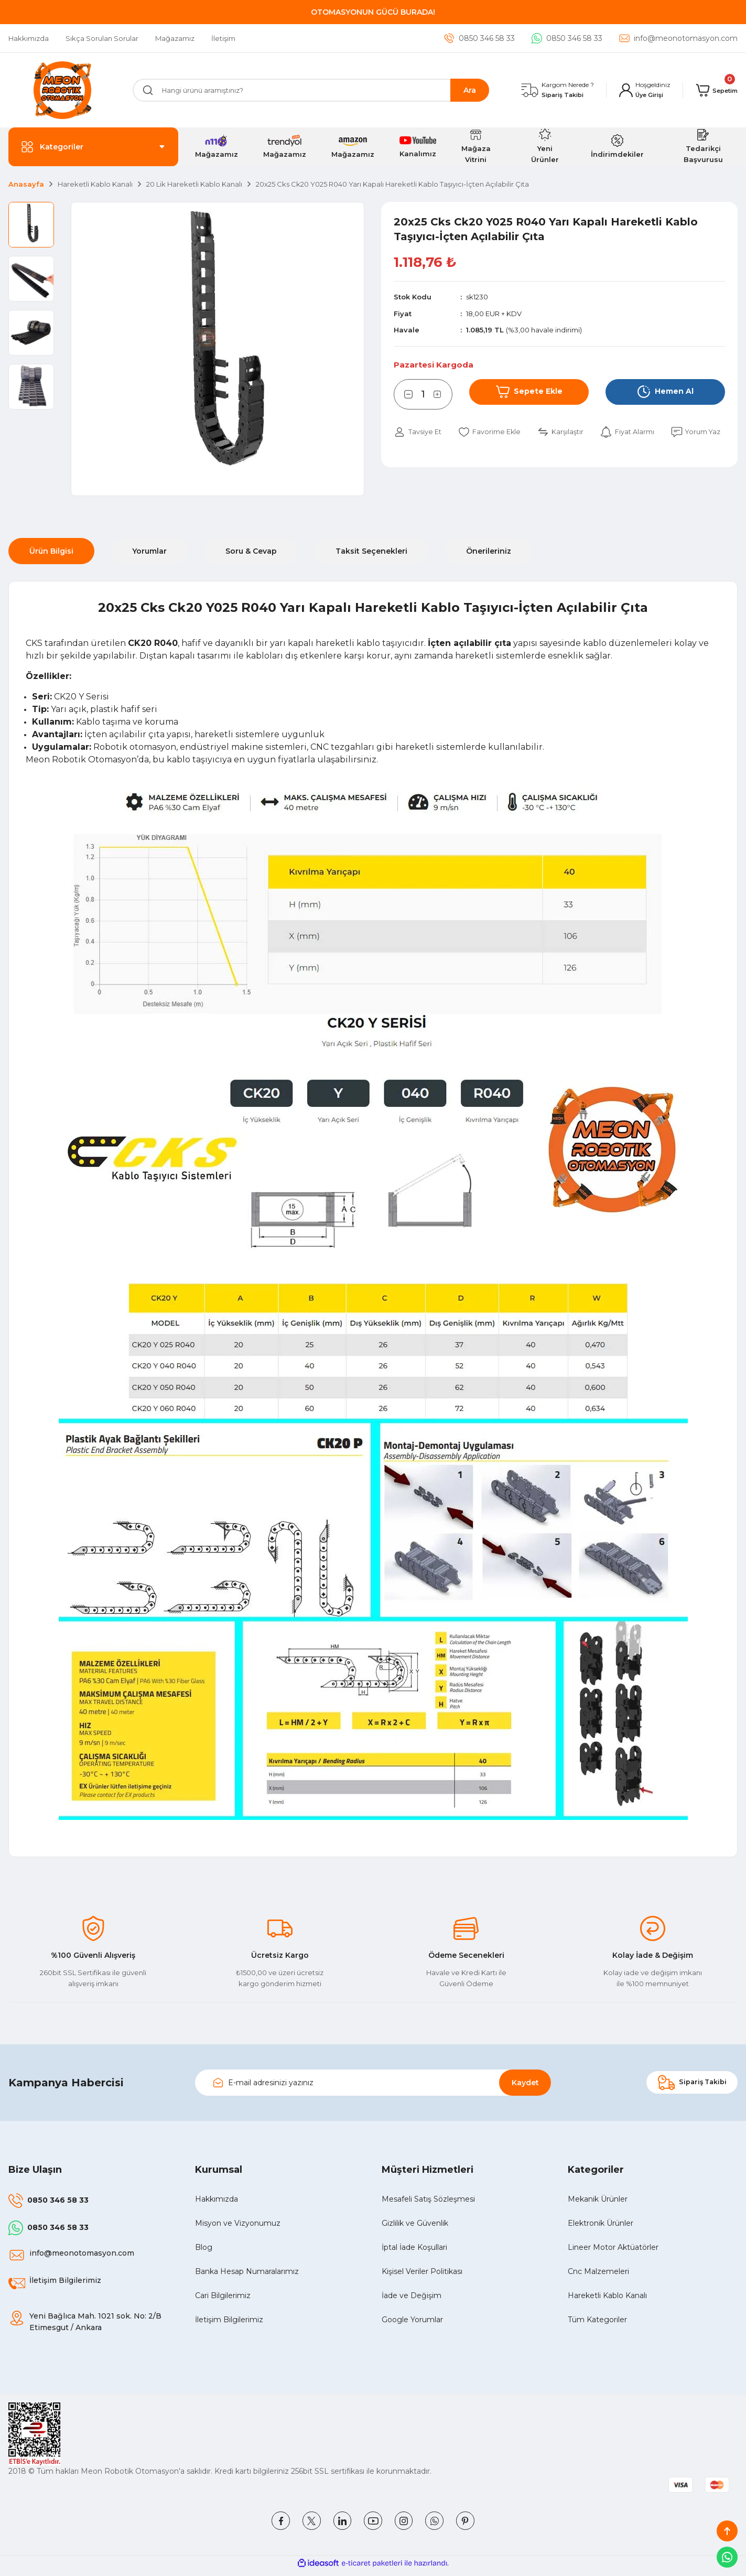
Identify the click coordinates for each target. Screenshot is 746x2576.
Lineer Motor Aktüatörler (613, 2247)
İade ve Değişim (411, 2295)
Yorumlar (149, 551)
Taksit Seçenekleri (371, 551)
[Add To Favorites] (497, 432)
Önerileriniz (488, 551)
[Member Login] (639, 90)
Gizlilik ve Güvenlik (415, 2223)
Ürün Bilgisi (51, 551)
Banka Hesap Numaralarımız (247, 2271)
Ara (469, 90)
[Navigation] (93, 146)
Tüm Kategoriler (597, 2319)
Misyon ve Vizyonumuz (237, 2223)
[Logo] (62, 90)
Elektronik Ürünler (600, 2223)
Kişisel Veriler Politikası (422, 2271)
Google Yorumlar (412, 2319)
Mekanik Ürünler (598, 2199)
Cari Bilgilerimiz (223, 2295)
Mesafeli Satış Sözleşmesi (428, 2199)
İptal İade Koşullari (414, 2247)
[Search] (311, 90)
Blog (203, 2247)
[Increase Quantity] (443, 394)
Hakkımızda (216, 2199)
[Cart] (714, 90)
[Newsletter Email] (373, 2083)
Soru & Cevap (251, 551)
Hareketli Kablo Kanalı (607, 2295)
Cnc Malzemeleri (598, 2271)
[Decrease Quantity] (403, 394)
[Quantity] (423, 394)
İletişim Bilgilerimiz (229, 2319)
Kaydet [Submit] (525, 2082)
